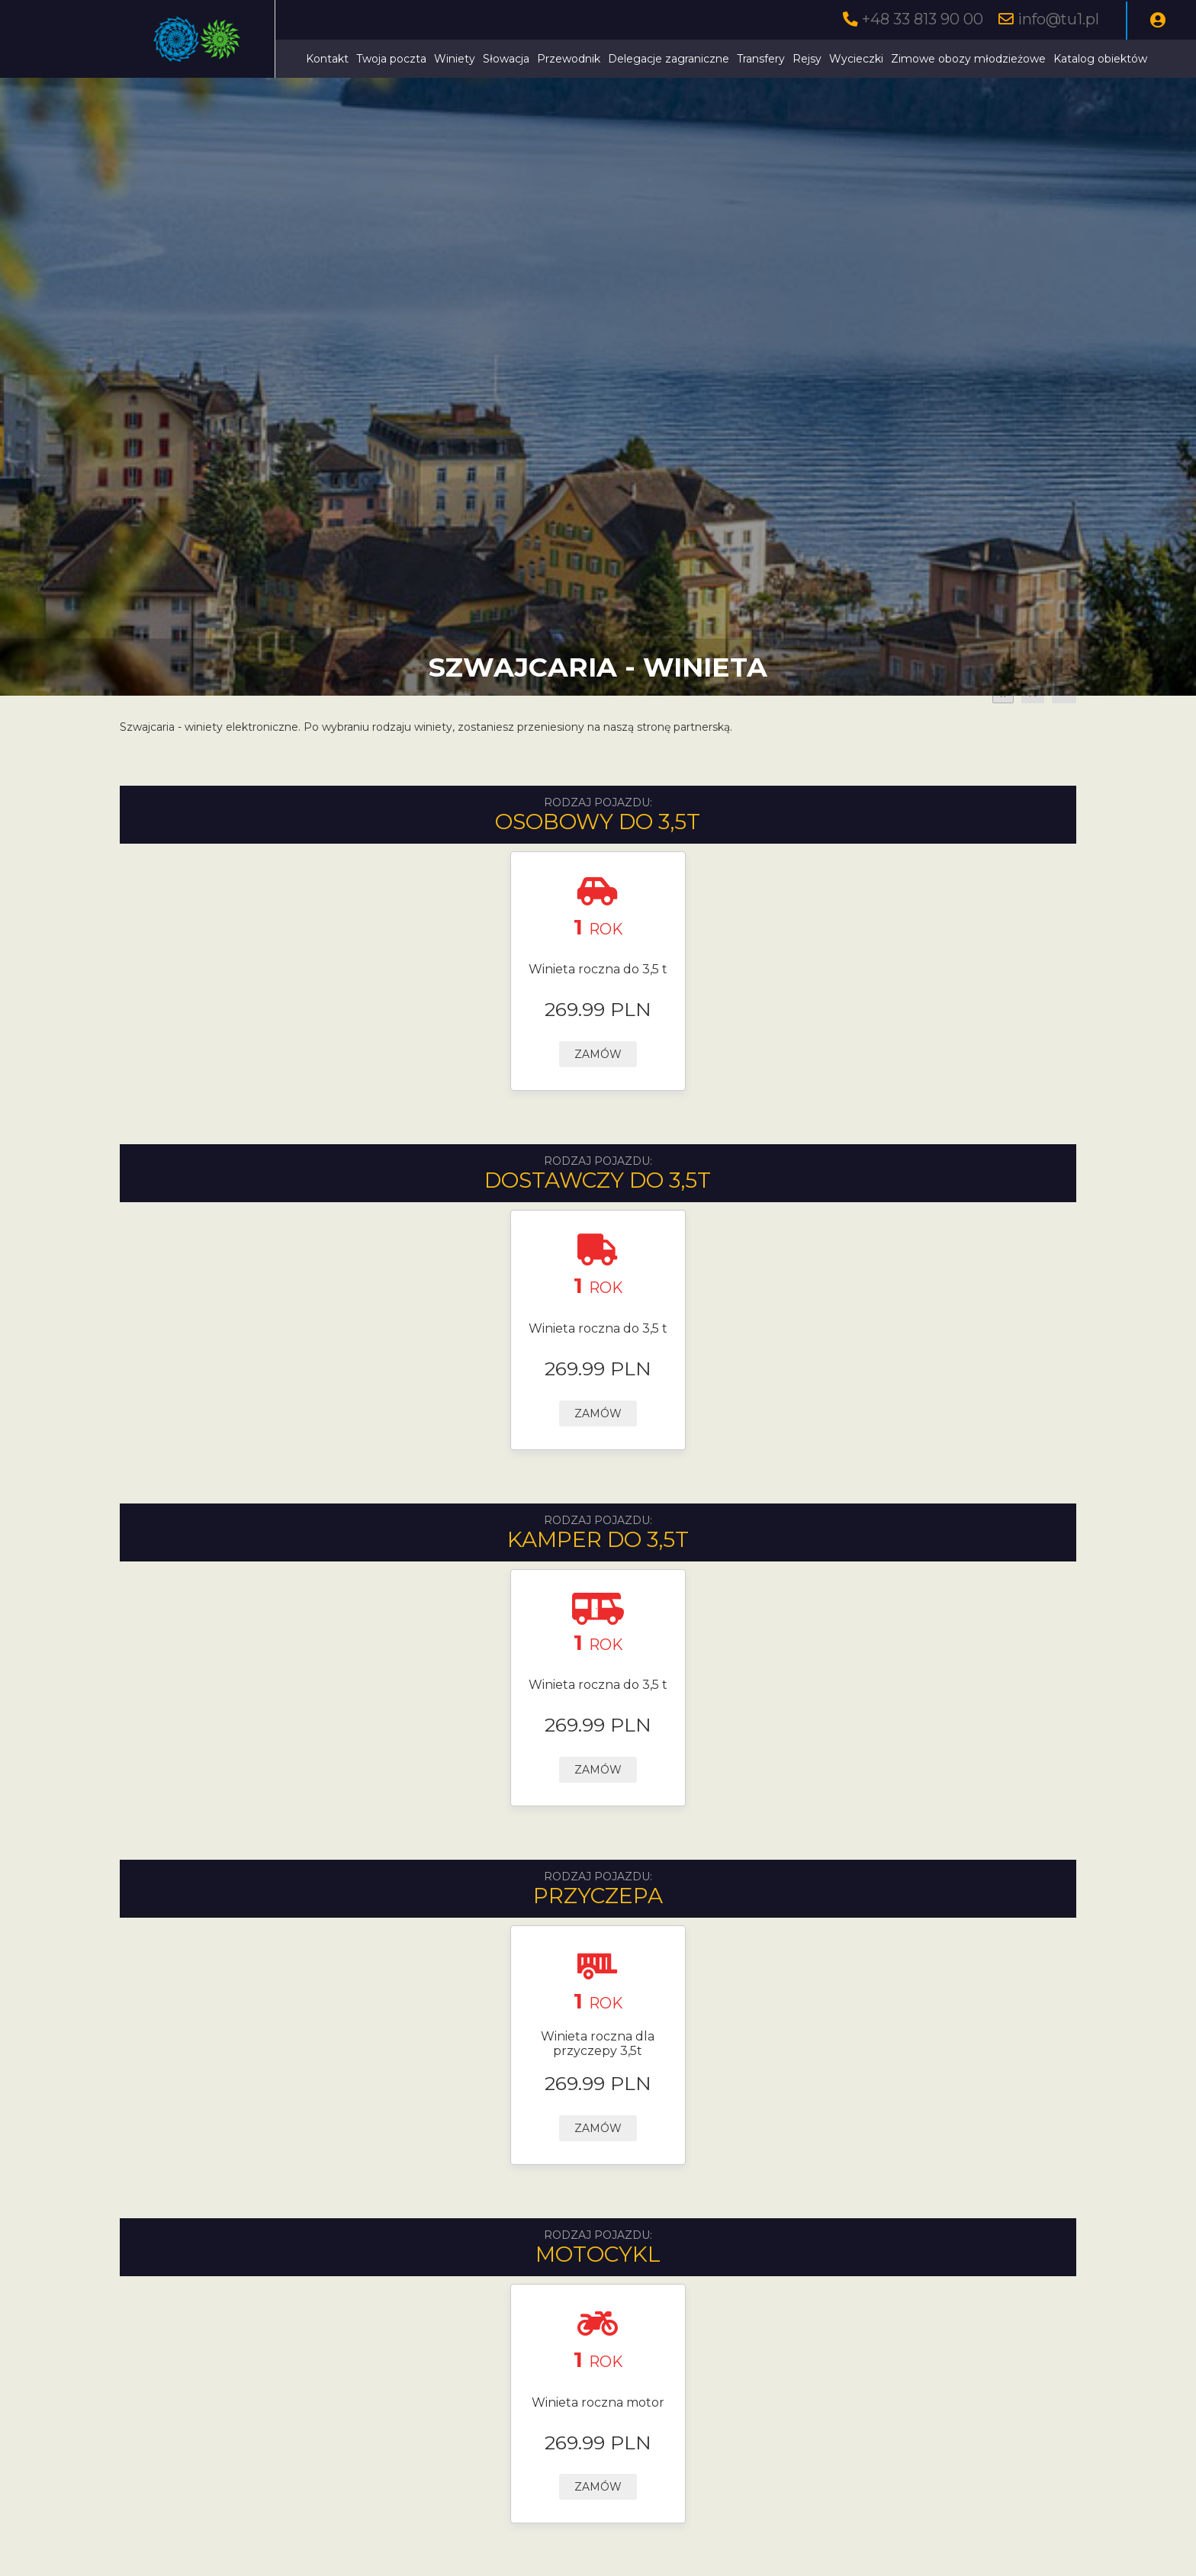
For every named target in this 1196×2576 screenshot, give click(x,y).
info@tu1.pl (1058, 19)
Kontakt (327, 59)
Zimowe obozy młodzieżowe (968, 59)
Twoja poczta (391, 59)
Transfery (761, 59)
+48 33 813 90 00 (922, 19)
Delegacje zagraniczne (668, 59)
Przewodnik (568, 59)
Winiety (454, 59)
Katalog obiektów (1100, 59)
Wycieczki (856, 59)
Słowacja (506, 59)
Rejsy (807, 59)
